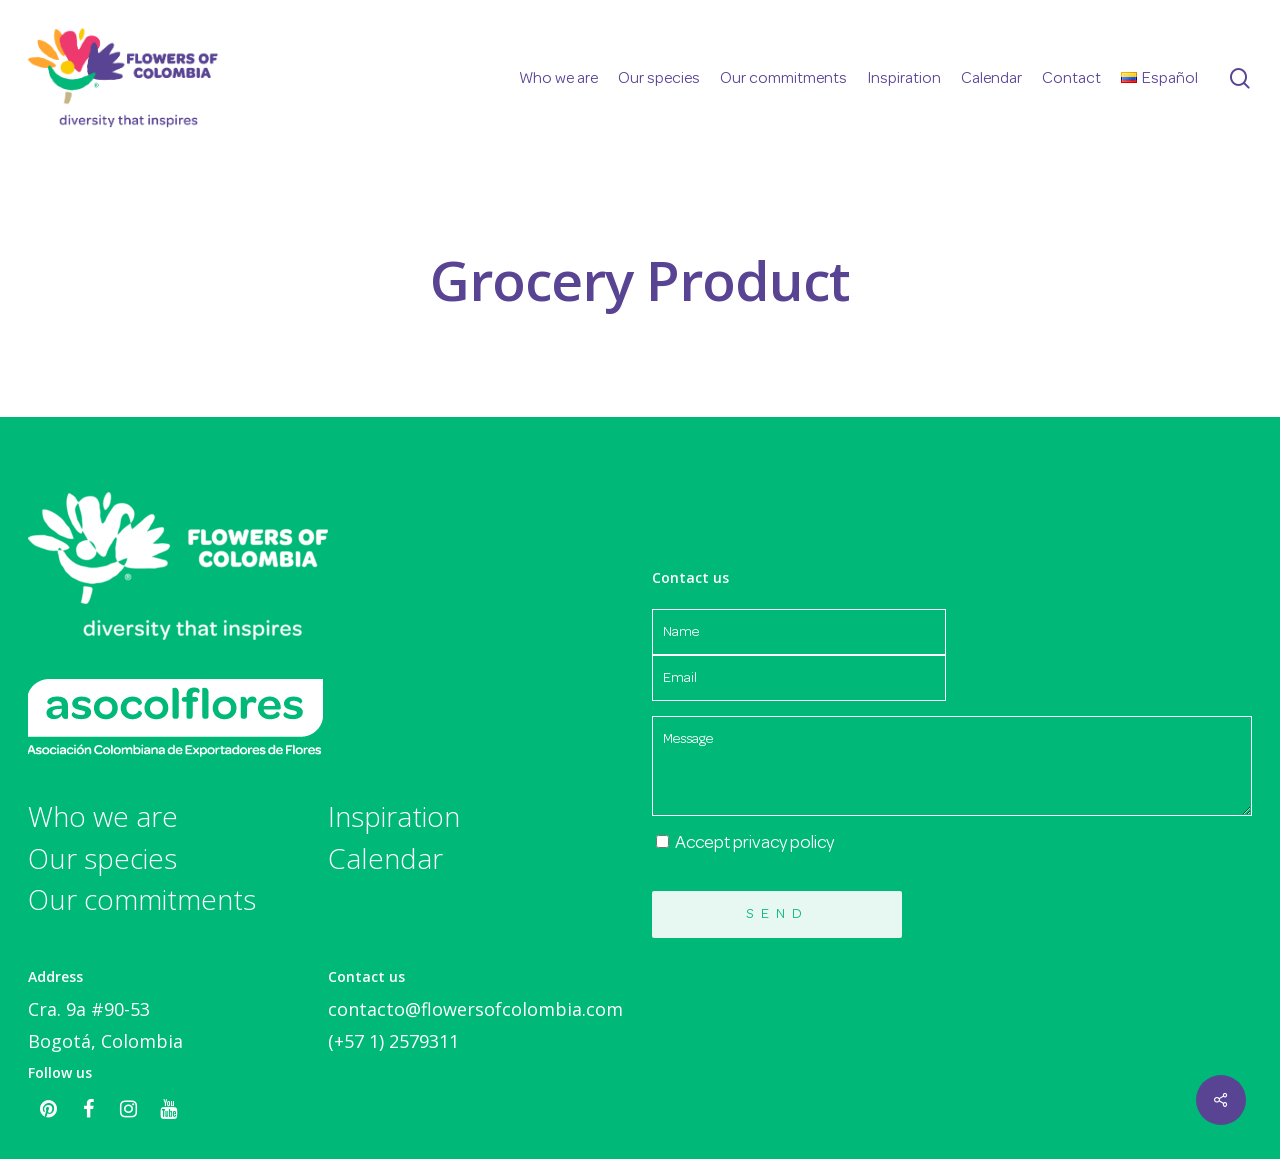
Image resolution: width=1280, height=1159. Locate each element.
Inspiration (394, 817)
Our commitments (142, 900)
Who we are (103, 817)
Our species (102, 859)
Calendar (385, 859)
